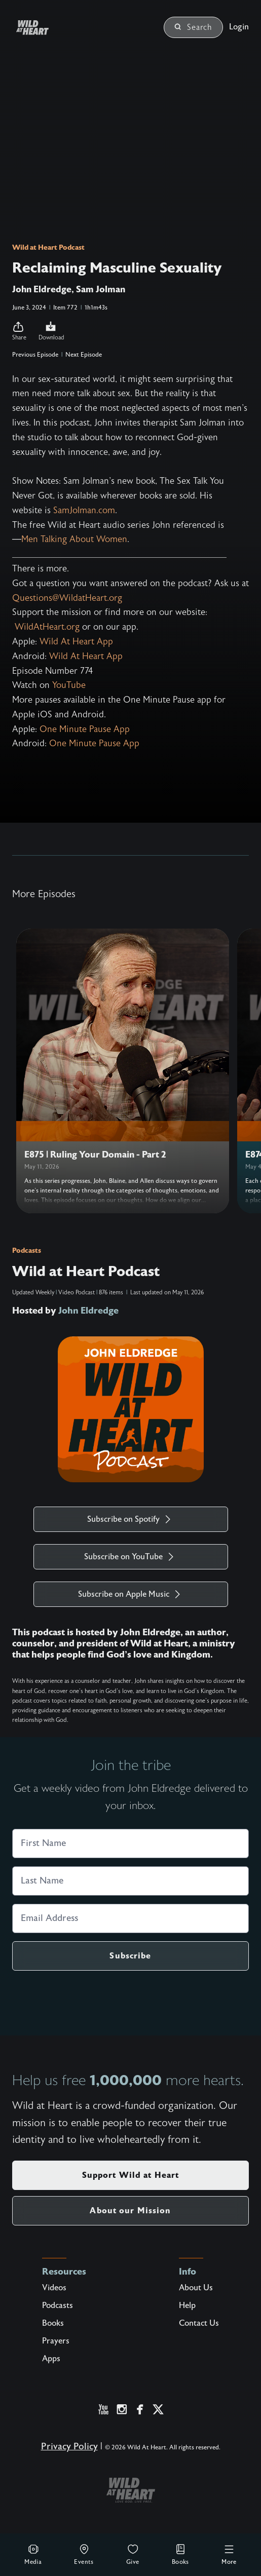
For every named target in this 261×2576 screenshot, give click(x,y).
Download (51, 331)
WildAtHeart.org (47, 627)
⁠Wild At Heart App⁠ (76, 641)
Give (132, 2554)
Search (193, 27)
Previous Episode (35, 354)
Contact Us (199, 2323)
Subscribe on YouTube (130, 1557)
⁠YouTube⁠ (69, 685)
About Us (196, 2287)
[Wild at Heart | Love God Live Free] (44, 27)
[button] (19, 331)
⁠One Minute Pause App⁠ (85, 729)
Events (83, 2554)
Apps (51, 2358)
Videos (54, 2287)
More (229, 2554)
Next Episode (83, 354)
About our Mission (130, 2210)
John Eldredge (88, 1310)
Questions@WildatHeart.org (67, 598)
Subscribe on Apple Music (130, 1594)
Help (187, 2305)
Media (33, 2554)
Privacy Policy (69, 2446)
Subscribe (130, 1955)
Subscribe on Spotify (130, 1519)
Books (180, 2554)
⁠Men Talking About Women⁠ (74, 539)
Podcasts (26, 1250)
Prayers (55, 2341)
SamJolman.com (84, 510)
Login (239, 26)
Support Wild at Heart (130, 2175)
